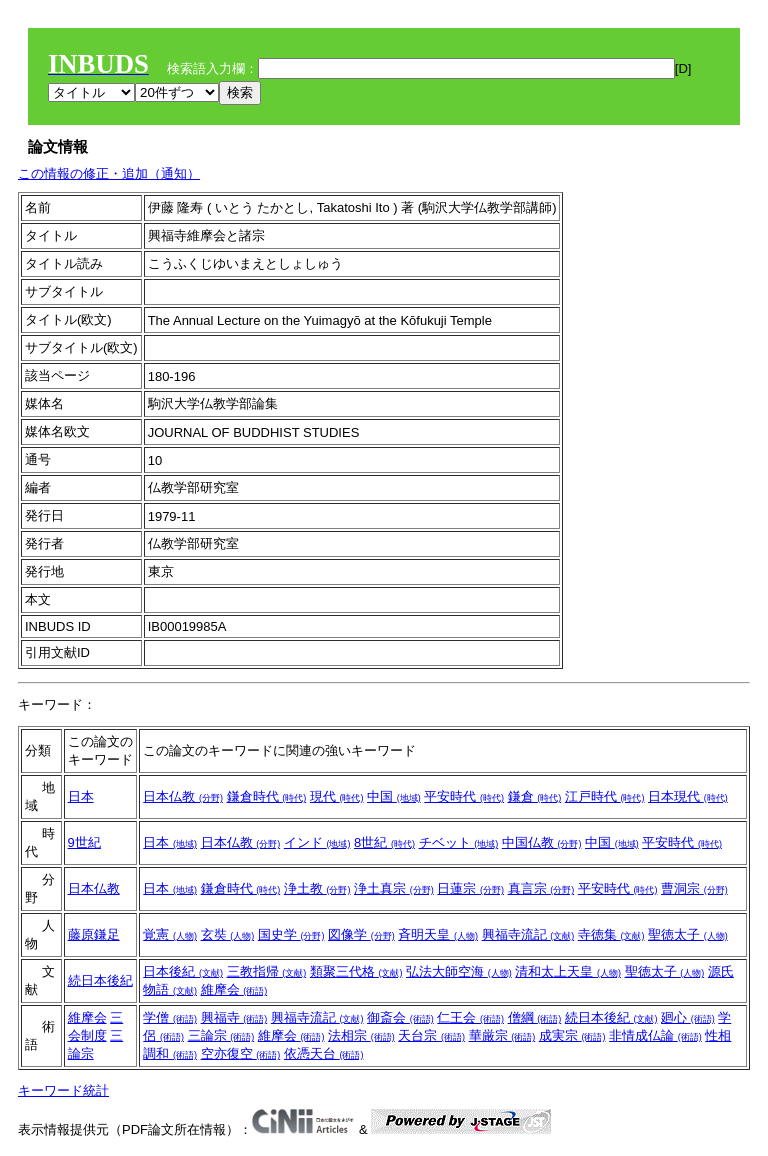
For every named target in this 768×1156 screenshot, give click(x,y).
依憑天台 (324, 1053)
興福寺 (234, 1017)
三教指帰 (267, 971)
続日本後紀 (100, 980)
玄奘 (228, 934)
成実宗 (572, 1035)
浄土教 (317, 888)
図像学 (361, 934)
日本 (81, 796)
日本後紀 (183, 971)
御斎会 (400, 1017)
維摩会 (234, 989)
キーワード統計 (63, 1090)
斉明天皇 (438, 934)
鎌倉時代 (267, 796)
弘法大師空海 (459, 971)
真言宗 (541, 888)
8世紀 (384, 842)
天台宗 (431, 1035)
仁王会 (470, 1017)
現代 (337, 796)
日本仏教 (183, 796)
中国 (394, 796)
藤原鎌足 (94, 934)
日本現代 (688, 796)
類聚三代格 (356, 971)
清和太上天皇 (568, 971)
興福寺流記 (528, 934)
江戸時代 (605, 796)
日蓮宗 (470, 888)
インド (317, 842)
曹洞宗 (694, 888)
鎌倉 (535, 796)
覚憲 (170, 934)
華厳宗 (502, 1035)
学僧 (170, 1017)
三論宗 (221, 1035)
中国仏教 (542, 842)
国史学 (291, 934)
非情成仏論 (655, 1035)
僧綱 (535, 1017)
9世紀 (84, 842)
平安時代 (464, 796)
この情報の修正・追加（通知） (109, 173)
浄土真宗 (394, 888)
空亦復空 (241, 1053)
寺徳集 (611, 934)
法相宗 (361, 1035)
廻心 (688, 1017)
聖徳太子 (688, 934)
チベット (459, 842)
